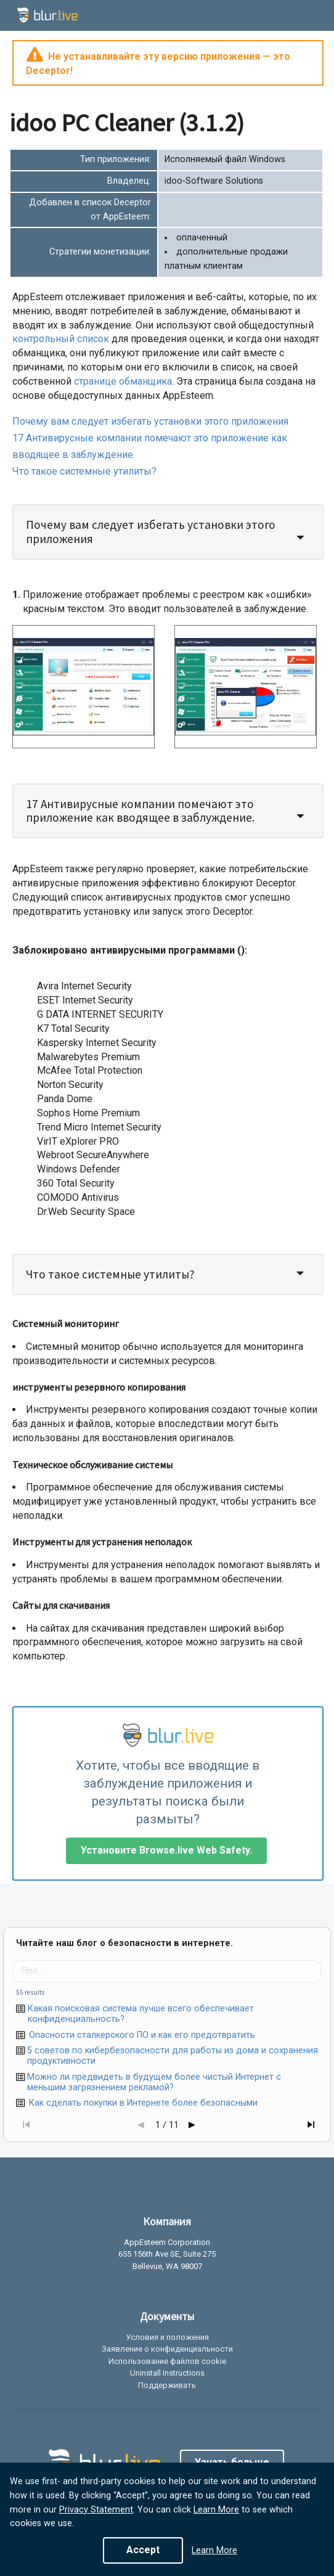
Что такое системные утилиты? (84, 471)
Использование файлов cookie (167, 2361)
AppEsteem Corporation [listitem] (167, 2242)
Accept (143, 2550)
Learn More (216, 2509)
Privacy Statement (96, 2509)
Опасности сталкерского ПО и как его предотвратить (142, 2035)
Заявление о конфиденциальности (167, 2348)
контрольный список (60, 339)
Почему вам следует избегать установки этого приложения (150, 421)
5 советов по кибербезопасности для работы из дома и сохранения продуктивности (172, 2055)
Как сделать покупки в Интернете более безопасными (143, 2103)
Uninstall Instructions (167, 2373)
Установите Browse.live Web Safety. (166, 1850)
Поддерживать (167, 2385)
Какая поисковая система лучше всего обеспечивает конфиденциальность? (141, 2013)
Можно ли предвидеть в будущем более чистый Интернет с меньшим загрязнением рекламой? (154, 2082)
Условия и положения (167, 2337)
